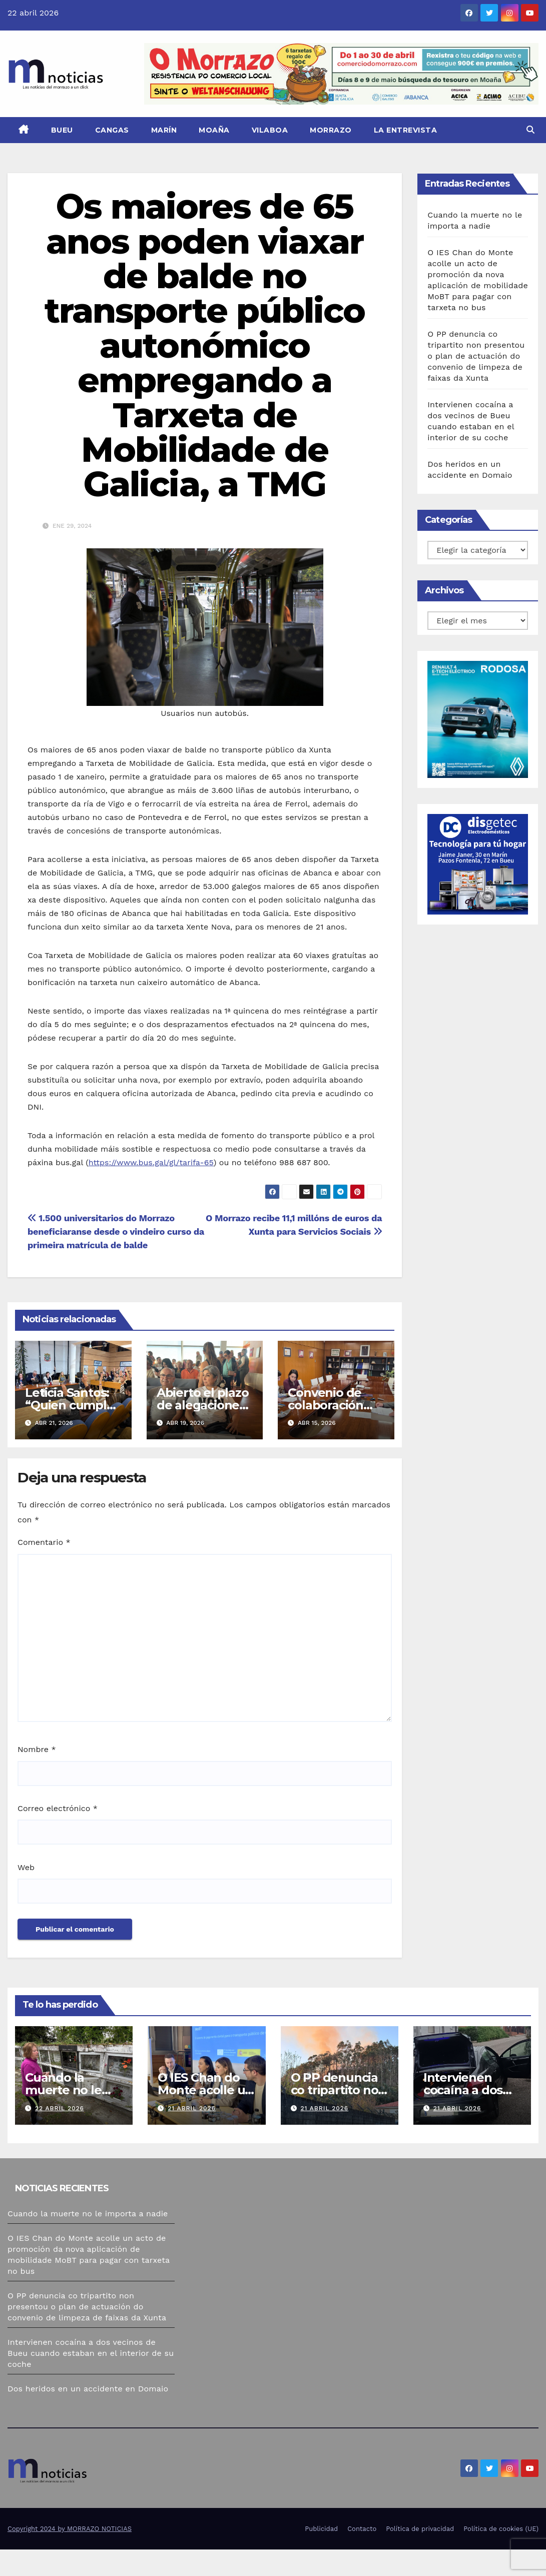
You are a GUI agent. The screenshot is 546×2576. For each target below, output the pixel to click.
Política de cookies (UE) (500, 2528)
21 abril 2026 (192, 2108)
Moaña (214, 130)
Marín (164, 130)
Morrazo (331, 130)
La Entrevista (405, 130)
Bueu (62, 130)
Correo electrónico (58, 1808)
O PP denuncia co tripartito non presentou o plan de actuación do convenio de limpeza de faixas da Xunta (475, 356)
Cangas (112, 130)
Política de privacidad (420, 2528)
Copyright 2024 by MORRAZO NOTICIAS (70, 2528)
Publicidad (321, 2528)
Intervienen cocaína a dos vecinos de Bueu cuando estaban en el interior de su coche (91, 2353)
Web (26, 1867)
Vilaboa (270, 130)
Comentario (44, 1542)
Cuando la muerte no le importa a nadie (71, 2090)
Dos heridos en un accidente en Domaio (88, 2388)
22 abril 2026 (59, 2108)
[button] (530, 130)
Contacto (361, 2528)
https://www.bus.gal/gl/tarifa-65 (151, 1162)
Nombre (37, 1749)
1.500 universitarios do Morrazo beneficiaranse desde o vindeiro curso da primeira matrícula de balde (116, 1231)
